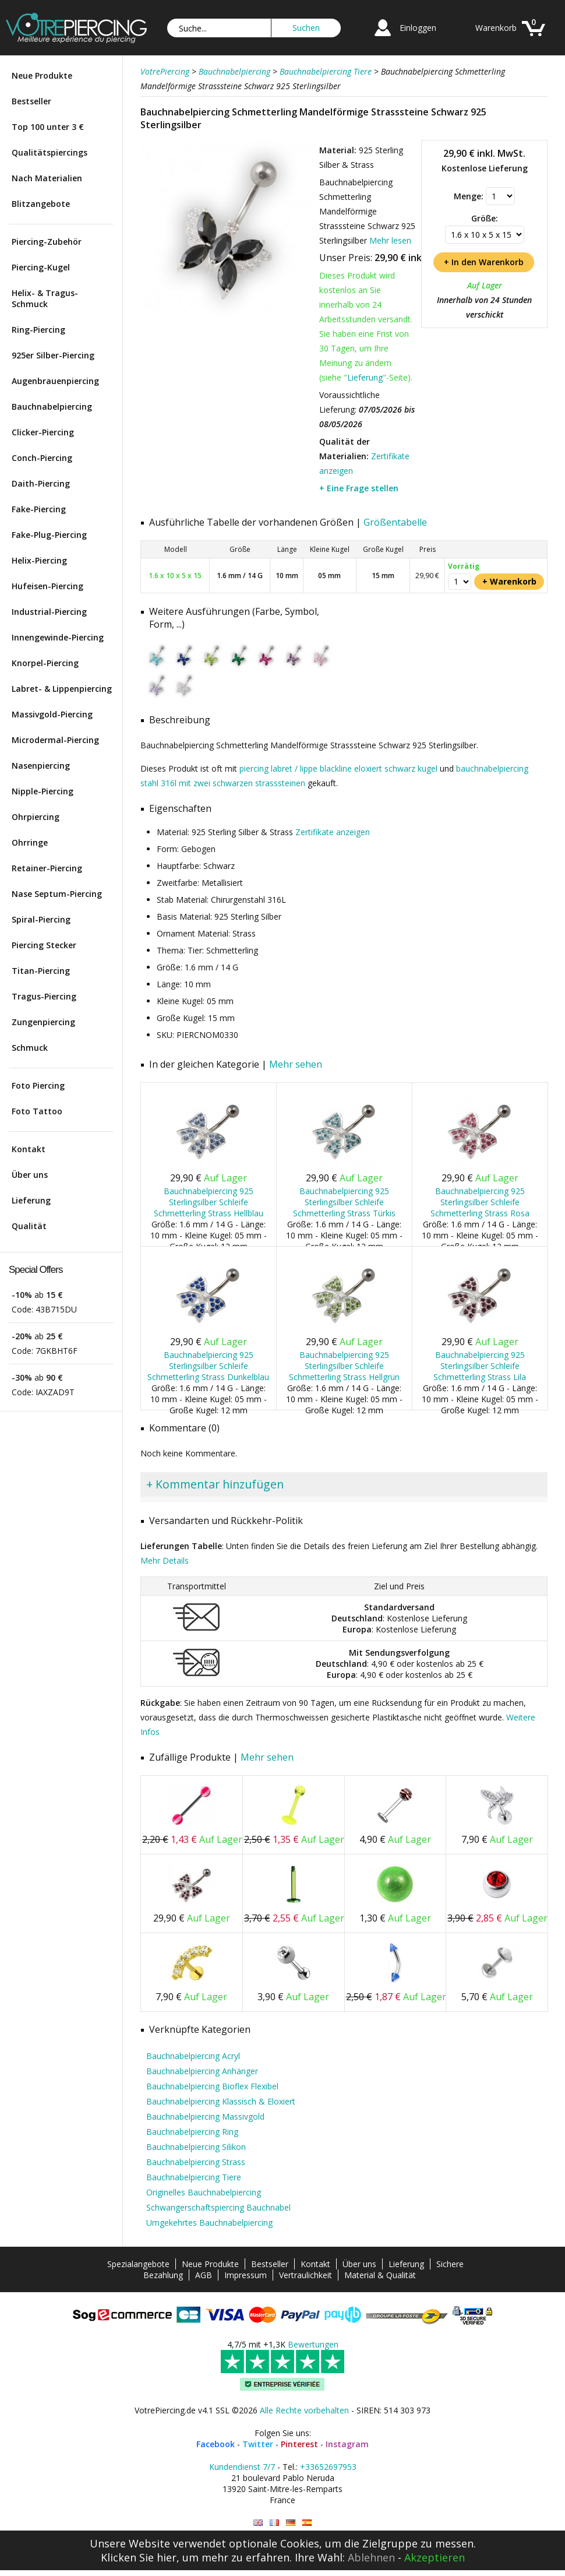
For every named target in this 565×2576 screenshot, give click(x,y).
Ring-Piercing (38, 329)
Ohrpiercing (35, 816)
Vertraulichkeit (305, 2275)
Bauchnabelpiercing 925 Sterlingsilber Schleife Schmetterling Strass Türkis (344, 1202)
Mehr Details (164, 1560)
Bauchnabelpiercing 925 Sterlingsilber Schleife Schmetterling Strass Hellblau (208, 1202)
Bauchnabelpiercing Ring (192, 2131)
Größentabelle (395, 522)
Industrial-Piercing (49, 611)
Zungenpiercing (43, 1021)
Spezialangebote (138, 2263)
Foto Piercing (38, 1085)
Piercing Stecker (44, 945)
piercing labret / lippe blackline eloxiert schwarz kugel (338, 768)
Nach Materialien (47, 178)
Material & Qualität (380, 2275)
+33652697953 (328, 2466)
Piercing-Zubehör (47, 241)
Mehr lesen (390, 240)
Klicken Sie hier (138, 2557)
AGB (203, 2275)
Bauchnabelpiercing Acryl (193, 2055)
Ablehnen (371, 2557)
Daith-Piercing (41, 483)
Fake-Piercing (39, 509)
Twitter (257, 2444)
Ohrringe (30, 842)
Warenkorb (496, 27)
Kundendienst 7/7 (242, 2466)
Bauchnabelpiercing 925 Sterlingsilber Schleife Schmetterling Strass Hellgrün (344, 1365)
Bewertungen (313, 2344)
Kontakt (28, 1149)
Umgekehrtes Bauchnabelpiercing (209, 2222)
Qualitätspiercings (49, 152)
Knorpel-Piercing (45, 662)
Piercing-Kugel (41, 267)
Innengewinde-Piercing (58, 637)
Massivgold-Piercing (52, 714)
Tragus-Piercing (44, 996)
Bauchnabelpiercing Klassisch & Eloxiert (220, 2101)
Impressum (245, 2275)
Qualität (29, 1225)
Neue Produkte (42, 75)
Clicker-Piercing (43, 432)
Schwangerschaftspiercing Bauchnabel (218, 2207)
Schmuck (30, 1047)
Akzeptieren (434, 2557)
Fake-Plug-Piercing (49, 534)
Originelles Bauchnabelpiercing (203, 2192)
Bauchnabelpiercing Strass (195, 2161)
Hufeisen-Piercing (47, 586)
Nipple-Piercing (42, 791)
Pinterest (299, 2444)
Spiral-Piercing (41, 919)
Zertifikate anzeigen (332, 831)
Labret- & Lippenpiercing (62, 688)
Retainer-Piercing (47, 868)
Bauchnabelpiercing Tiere (193, 2177)
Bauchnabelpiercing (52, 406)
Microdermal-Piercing (55, 739)
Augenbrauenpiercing (55, 380)
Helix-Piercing (39, 560)
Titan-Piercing (41, 970)
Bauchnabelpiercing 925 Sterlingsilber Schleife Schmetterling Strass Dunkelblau (208, 1365)
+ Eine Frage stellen (358, 488)
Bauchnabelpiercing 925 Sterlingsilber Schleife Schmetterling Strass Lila (479, 1365)
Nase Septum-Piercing (57, 893)
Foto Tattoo (37, 1111)
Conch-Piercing (42, 457)
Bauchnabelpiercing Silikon (196, 2146)
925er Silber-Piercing (53, 355)
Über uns (30, 1174)
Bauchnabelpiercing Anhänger (202, 2071)
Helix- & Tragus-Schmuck (45, 298)
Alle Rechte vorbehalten (304, 2410)
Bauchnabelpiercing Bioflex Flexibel (212, 2086)
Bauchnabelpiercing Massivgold (205, 2116)
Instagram (347, 2444)
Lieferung (31, 1200)
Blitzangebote (41, 203)
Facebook (215, 2444)
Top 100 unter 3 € (48, 126)
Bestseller (31, 101)
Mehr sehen (295, 1064)
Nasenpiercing (41, 765)
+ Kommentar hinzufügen (215, 1484)
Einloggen (418, 27)
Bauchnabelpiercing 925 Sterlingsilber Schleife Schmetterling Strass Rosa (479, 1202)
